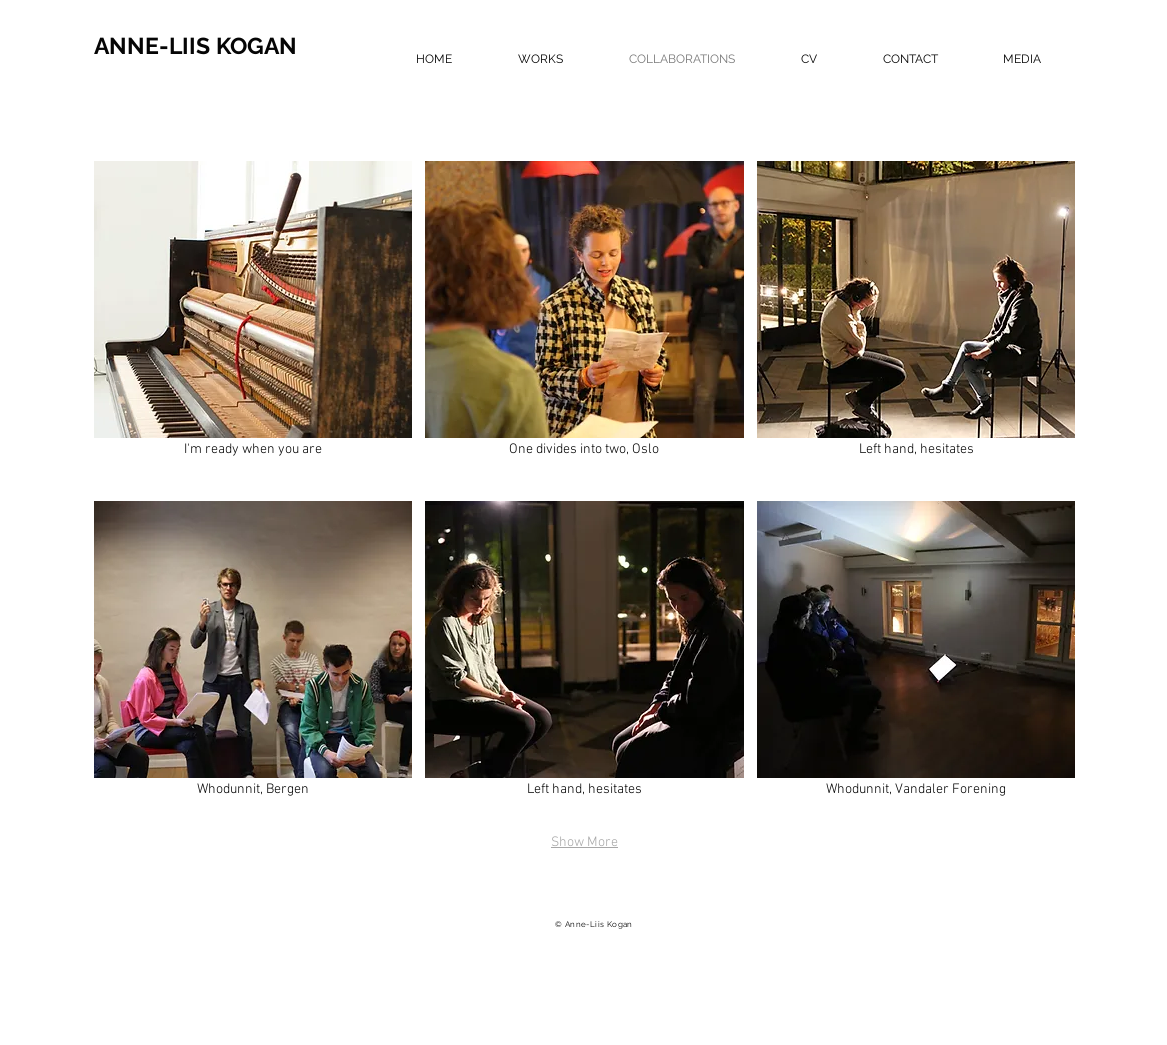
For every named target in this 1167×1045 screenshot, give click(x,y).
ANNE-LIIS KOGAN (195, 45)
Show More (584, 842)
